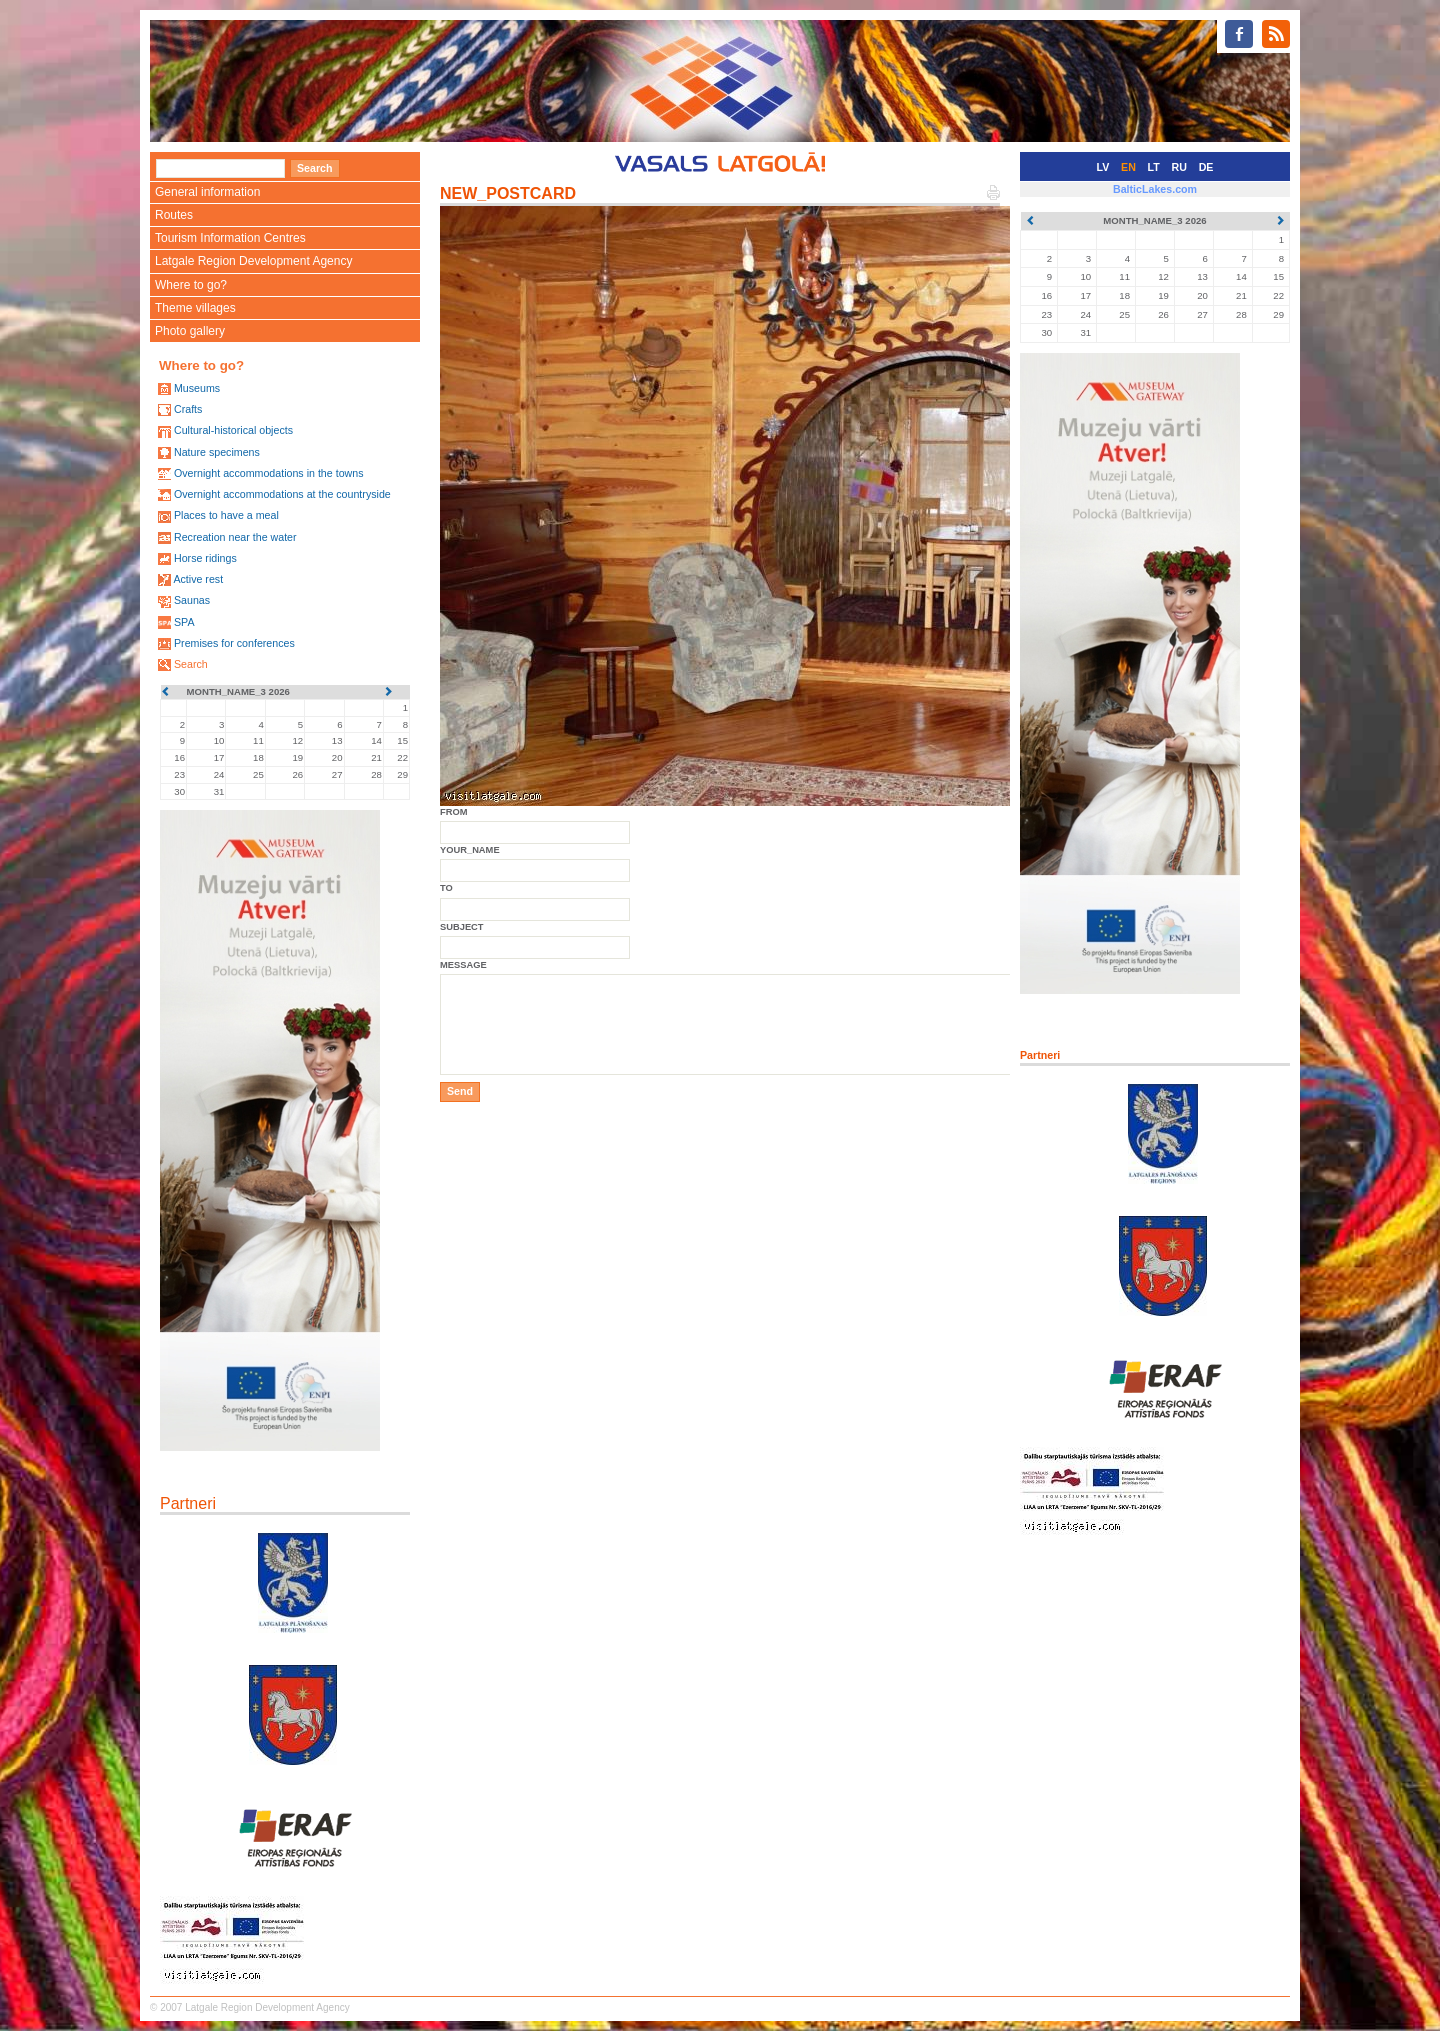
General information (207, 192)
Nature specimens (217, 452)
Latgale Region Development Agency (253, 261)
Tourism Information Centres (230, 238)
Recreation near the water (235, 537)
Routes (174, 215)
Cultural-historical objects (233, 430)
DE (1206, 167)
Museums (197, 388)
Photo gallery (190, 331)
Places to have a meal (226, 515)
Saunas (192, 600)
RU (1179, 167)
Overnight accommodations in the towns (269, 473)
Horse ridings (205, 558)
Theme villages (195, 308)
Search (191, 664)
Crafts (188, 409)
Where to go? (191, 285)
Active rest (198, 579)
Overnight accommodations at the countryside (282, 494)
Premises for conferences (234, 643)
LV (1103, 167)
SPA (184, 622)
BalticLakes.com (1155, 189)
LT (1154, 167)
